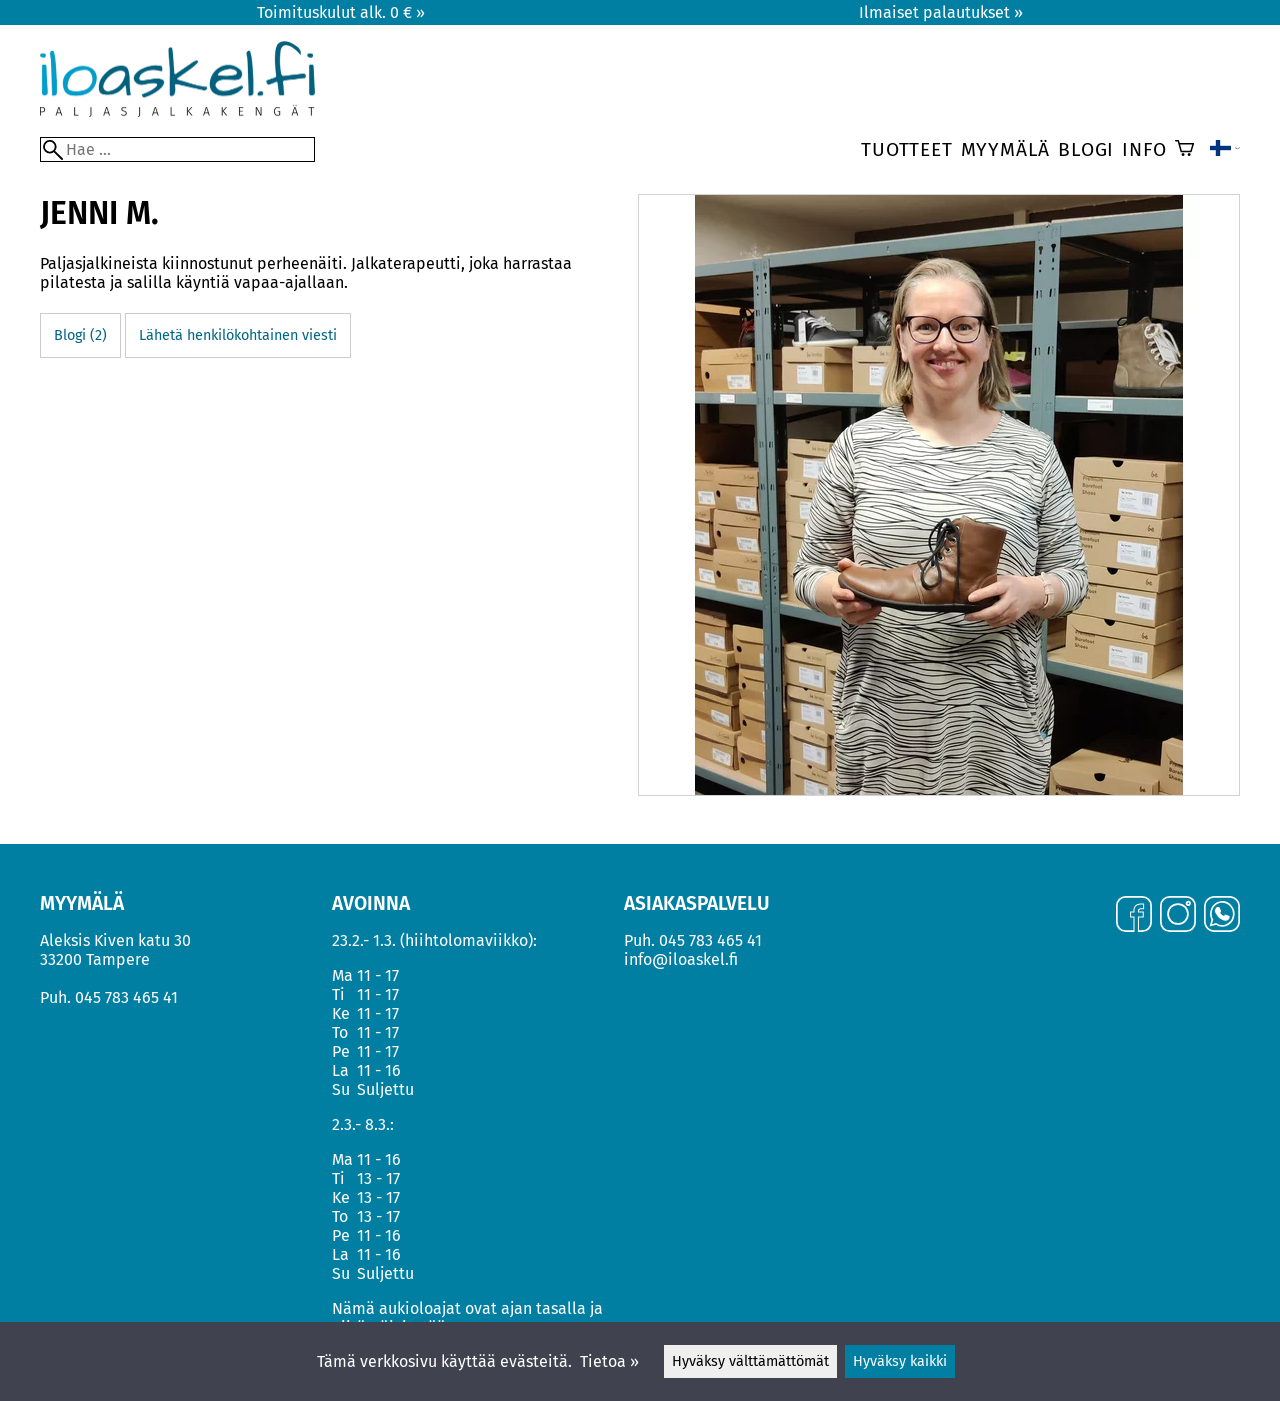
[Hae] (177, 149)
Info (1144, 149)
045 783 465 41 (126, 997)
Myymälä (1006, 149)
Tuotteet (906, 149)
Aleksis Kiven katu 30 (115, 940)
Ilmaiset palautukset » (941, 12)
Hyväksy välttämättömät (750, 1361)
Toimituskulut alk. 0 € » (341, 12)
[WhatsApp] (1222, 916)
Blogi (1086, 149)
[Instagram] (1178, 916)
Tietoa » (609, 1361)
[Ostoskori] (1184, 150)
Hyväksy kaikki (900, 1361)
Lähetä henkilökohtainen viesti (238, 335)
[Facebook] (1134, 916)
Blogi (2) (80, 335)
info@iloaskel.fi (681, 959)
